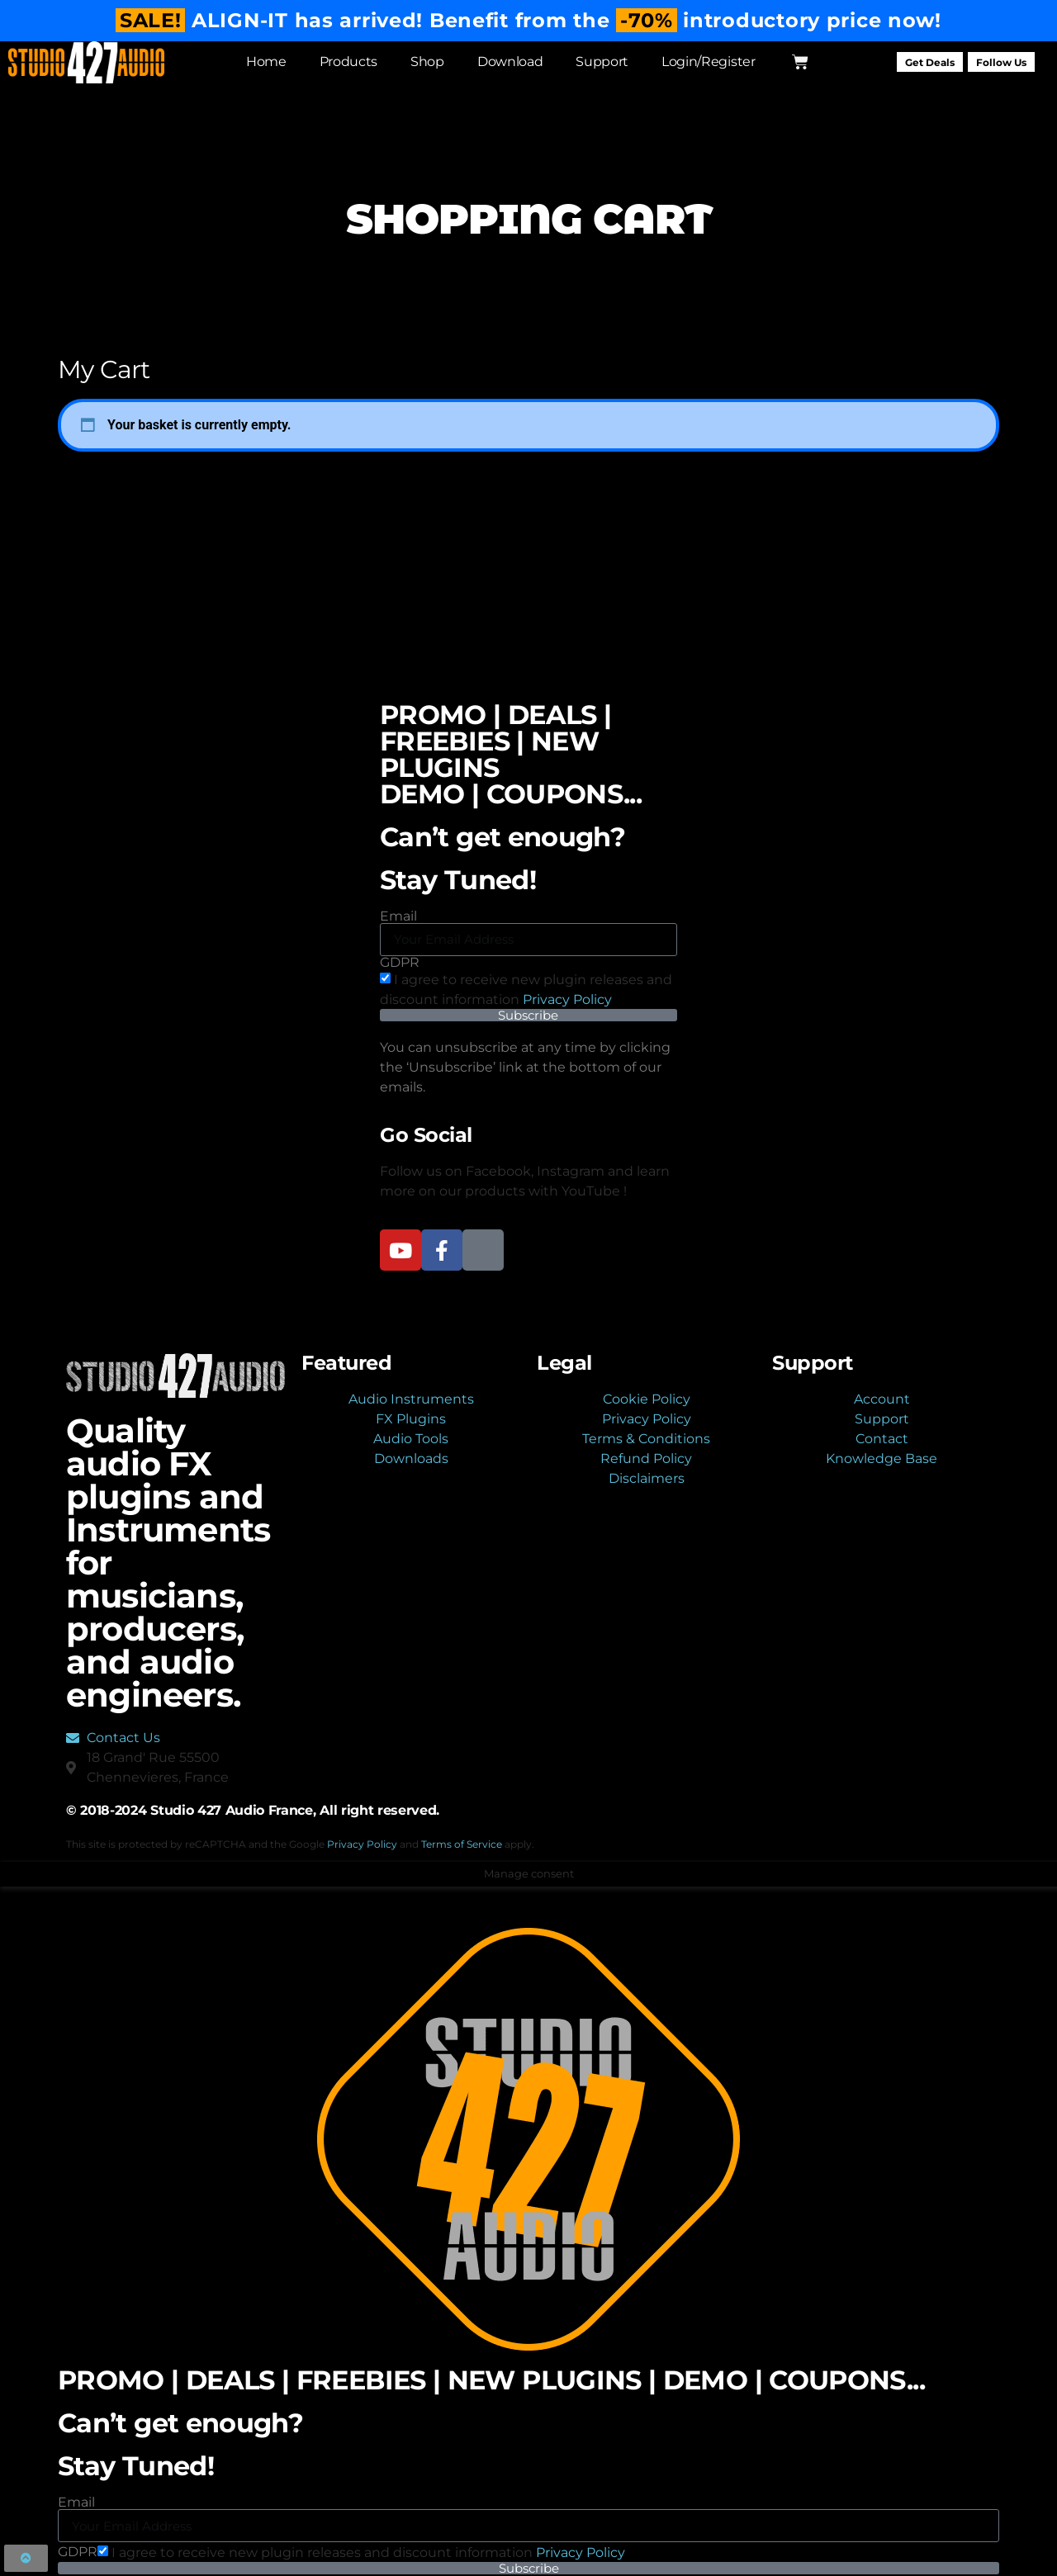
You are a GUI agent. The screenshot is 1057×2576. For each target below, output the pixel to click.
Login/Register (708, 61)
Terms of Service (461, 1844)
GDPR (399, 962)
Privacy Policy (567, 998)
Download (509, 61)
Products (348, 61)
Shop (426, 61)
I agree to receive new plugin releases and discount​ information (368, 2552)
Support (601, 61)
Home (265, 61)
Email (398, 916)
